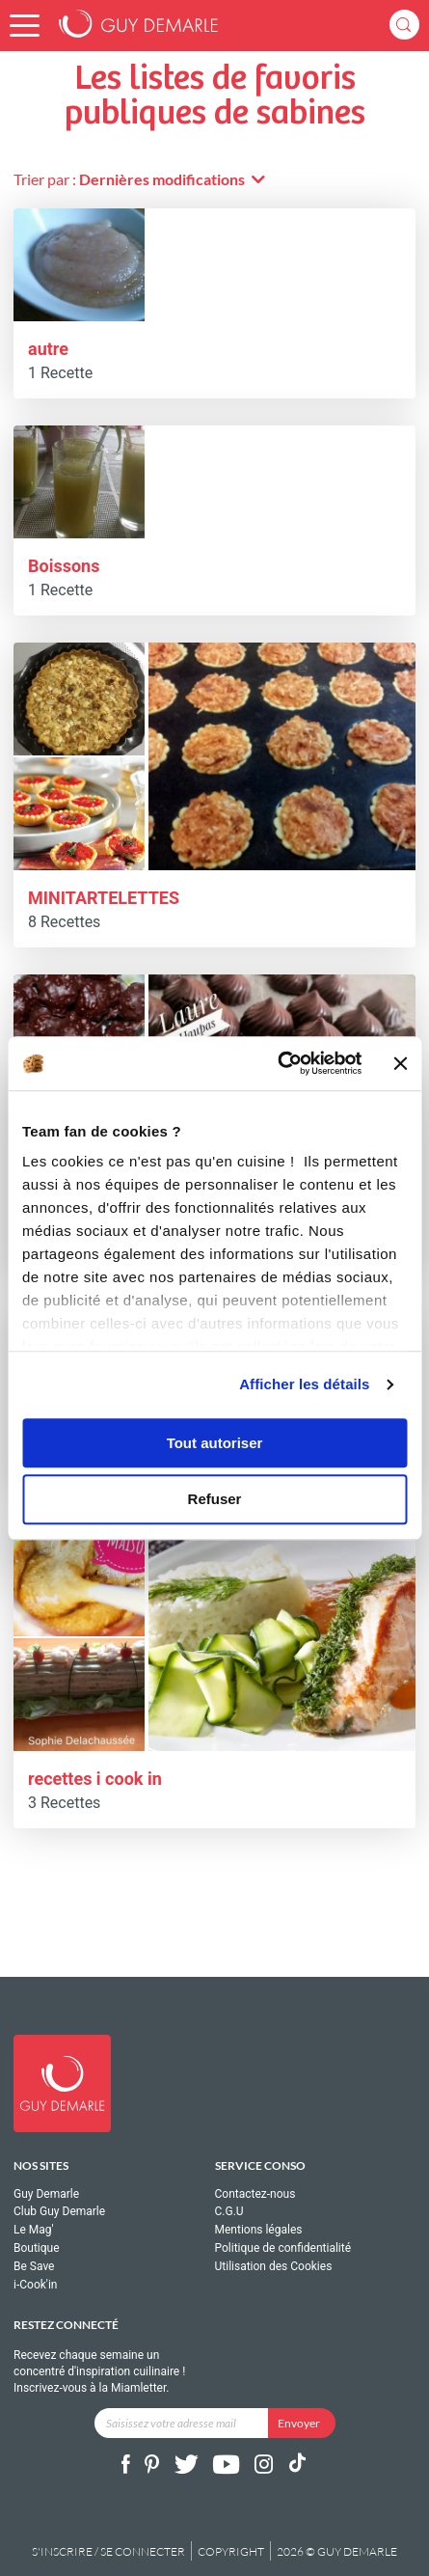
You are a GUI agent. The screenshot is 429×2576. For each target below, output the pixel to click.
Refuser (215, 1500)
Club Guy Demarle (59, 2211)
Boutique (36, 2248)
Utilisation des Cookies (274, 2266)
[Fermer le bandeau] (400, 1063)
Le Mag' (33, 2229)
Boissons (63, 566)
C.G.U (229, 2211)
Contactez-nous (255, 2194)
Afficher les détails (304, 1384)
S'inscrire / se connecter (108, 2551)
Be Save (33, 2266)
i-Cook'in (35, 2284)
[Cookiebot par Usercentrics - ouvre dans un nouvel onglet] (278, 1063)
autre (48, 349)
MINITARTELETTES (103, 898)
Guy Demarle (46, 2194)
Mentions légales (259, 2229)
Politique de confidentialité (283, 2248)
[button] (25, 26)
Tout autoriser (215, 1443)
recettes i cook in (95, 1778)
